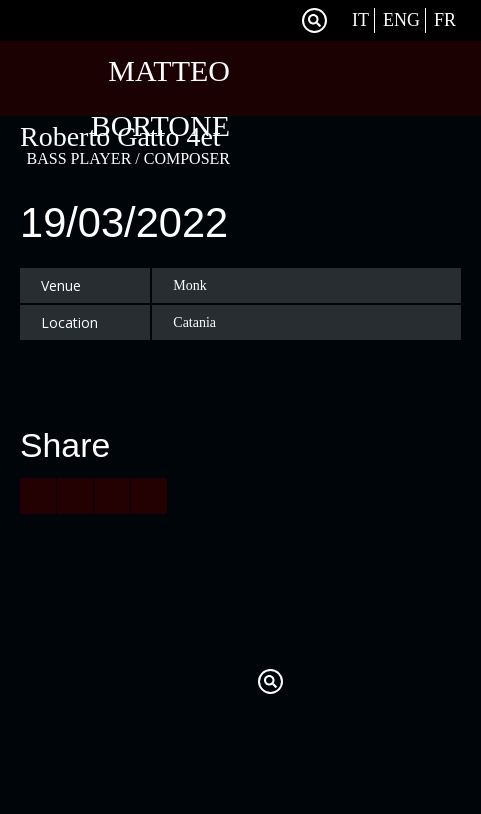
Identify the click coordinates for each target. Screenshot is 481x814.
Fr (445, 20)
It (360, 20)
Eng (401, 20)
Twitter (251, 20)
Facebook (276, 20)
